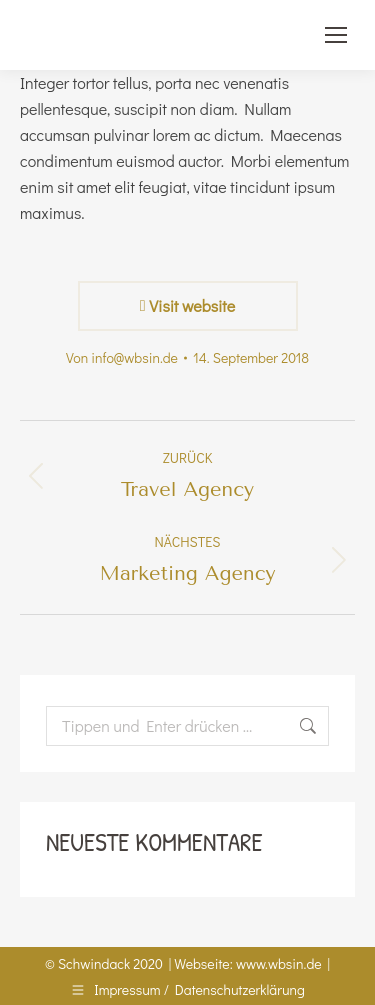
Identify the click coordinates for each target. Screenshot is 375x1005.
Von (122, 357)
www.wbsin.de (279, 963)
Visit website (187, 305)
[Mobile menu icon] (336, 35)
